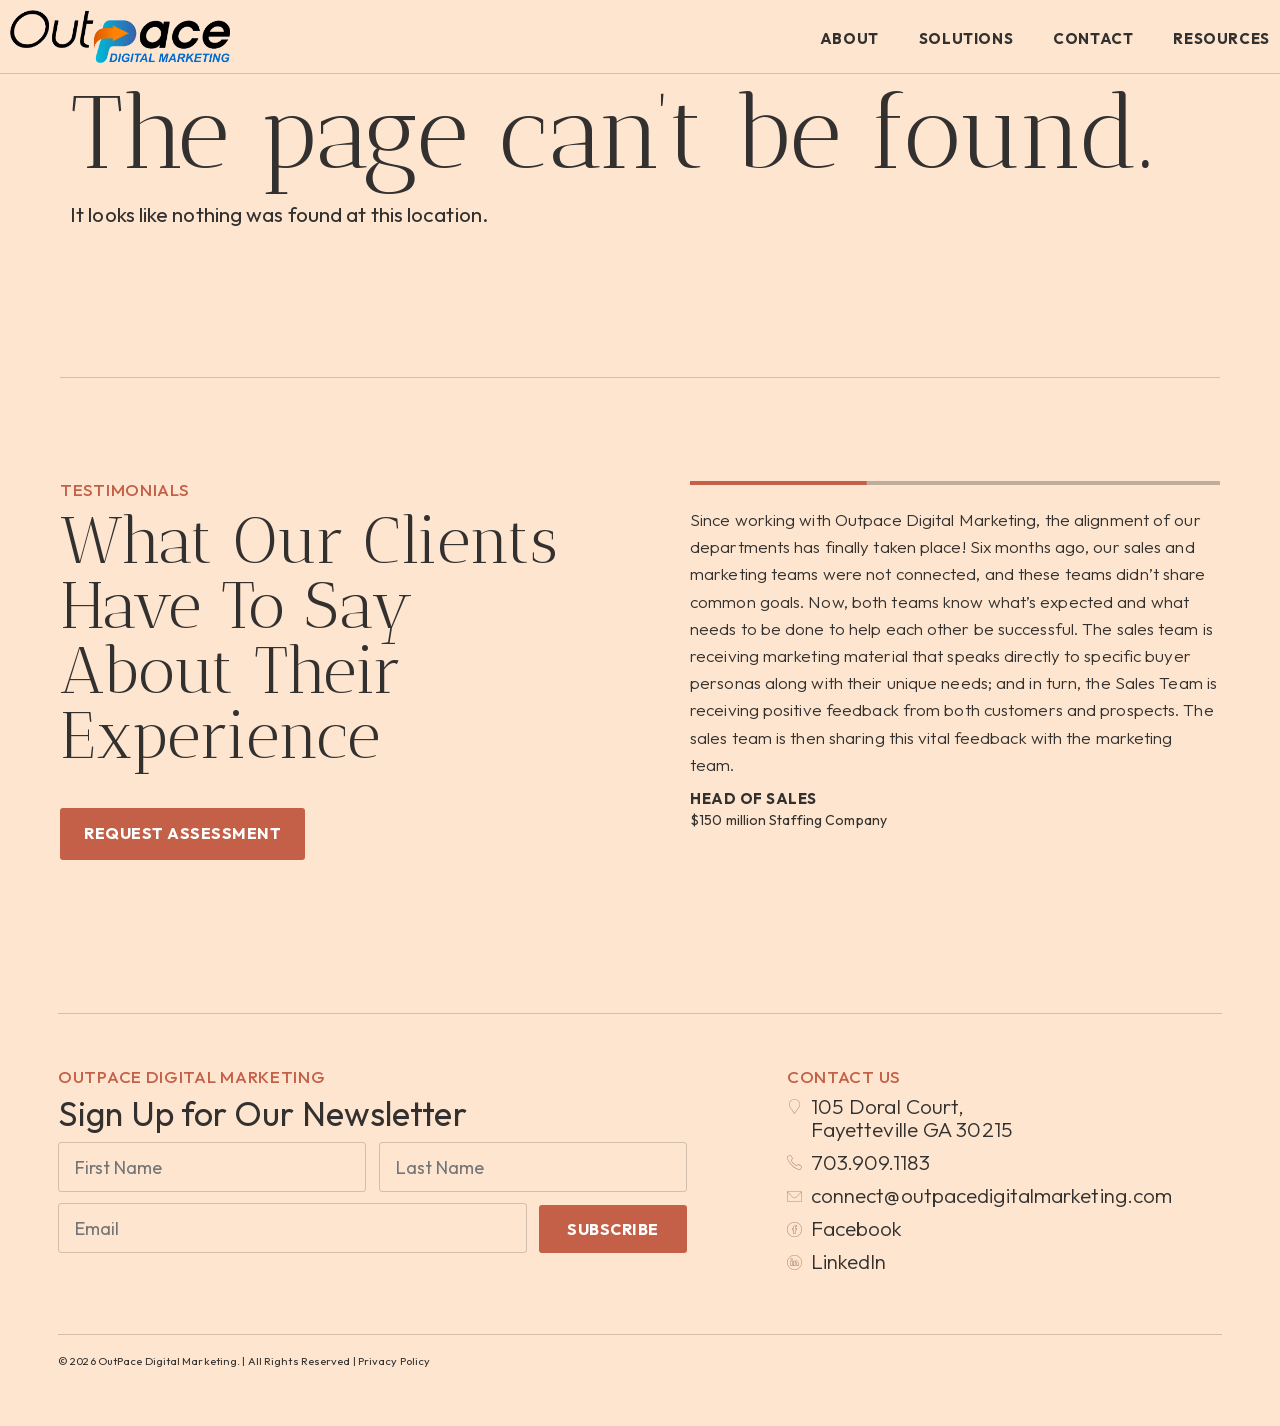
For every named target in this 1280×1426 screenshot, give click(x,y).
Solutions (966, 38)
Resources (1221, 38)
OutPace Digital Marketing (192, 1076)
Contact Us (844, 1076)
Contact (1093, 38)
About (849, 38)
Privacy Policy (394, 1362)
